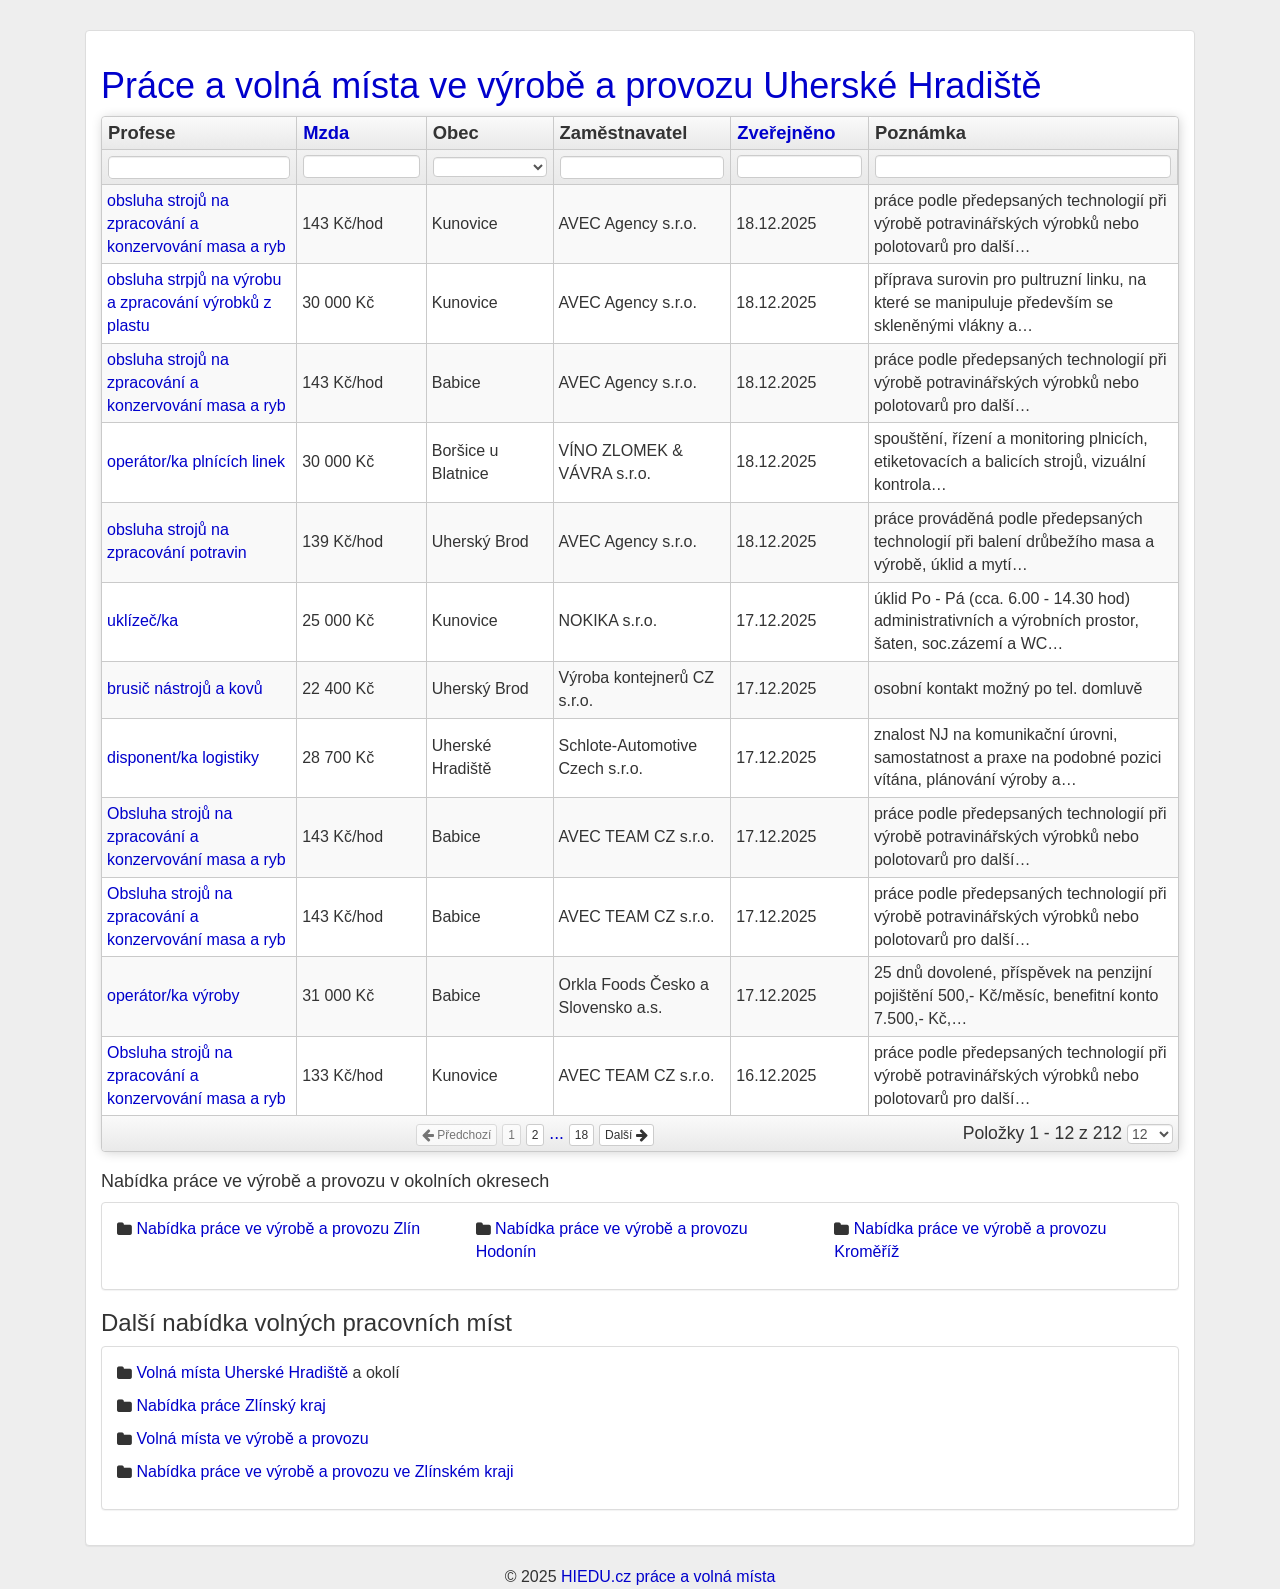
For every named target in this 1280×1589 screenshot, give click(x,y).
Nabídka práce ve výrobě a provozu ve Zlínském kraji (324, 1471)
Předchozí (456, 1135)
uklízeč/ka (142, 620)
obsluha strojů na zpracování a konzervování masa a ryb (196, 223)
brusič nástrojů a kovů (185, 688)
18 (581, 1135)
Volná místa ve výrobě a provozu (252, 1438)
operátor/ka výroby (173, 995)
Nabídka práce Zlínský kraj (230, 1405)
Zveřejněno (786, 132)
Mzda (326, 132)
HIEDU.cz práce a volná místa (668, 1576)
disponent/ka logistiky (183, 757)
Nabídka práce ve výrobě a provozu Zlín (278, 1228)
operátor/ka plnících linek (196, 461)
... (556, 1133)
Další (626, 1135)
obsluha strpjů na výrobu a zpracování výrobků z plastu (194, 302)
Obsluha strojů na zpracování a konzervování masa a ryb (196, 836)
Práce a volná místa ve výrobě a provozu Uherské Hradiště (571, 85)
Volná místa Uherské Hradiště (242, 1372)
